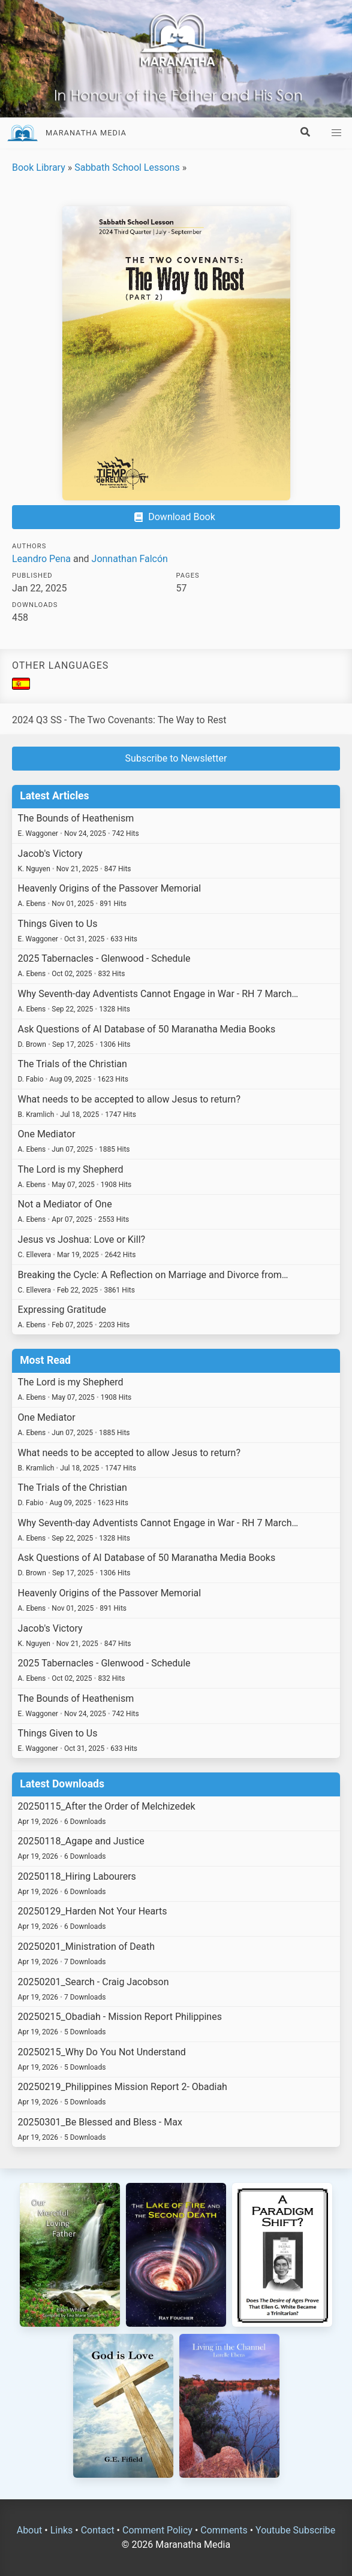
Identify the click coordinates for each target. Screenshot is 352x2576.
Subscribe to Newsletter (176, 758)
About (30, 2530)
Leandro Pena (41, 558)
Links (61, 2530)
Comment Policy (157, 2530)
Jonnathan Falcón (130, 558)
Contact (98, 2530)
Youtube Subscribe (295, 2530)
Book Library (38, 167)
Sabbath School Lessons (127, 167)
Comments (223, 2530)
